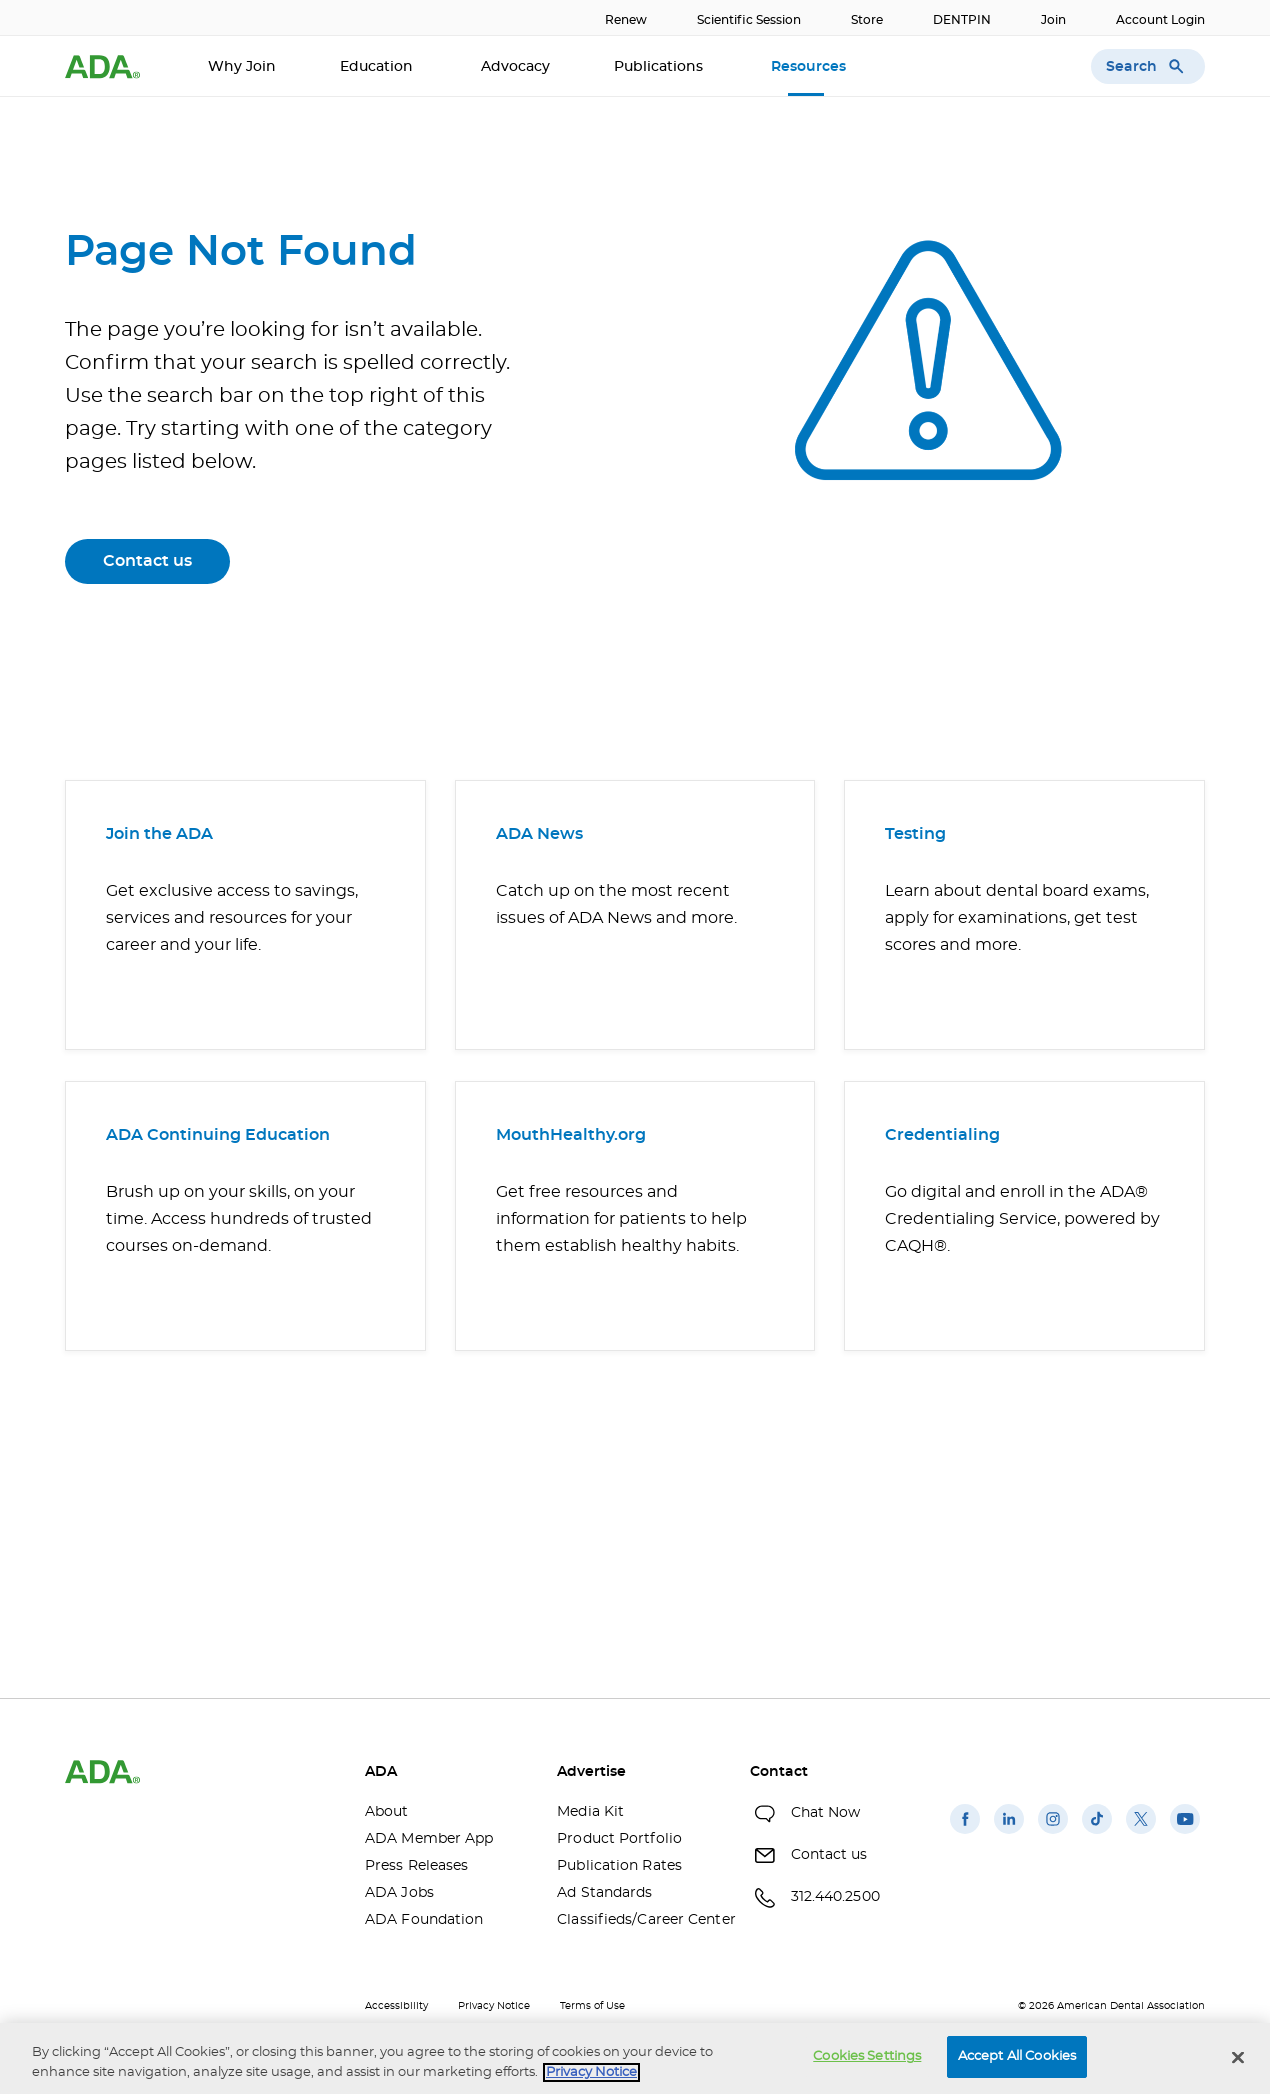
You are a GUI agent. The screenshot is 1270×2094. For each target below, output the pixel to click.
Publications (660, 67)
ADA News (539, 834)
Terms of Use (592, 2006)
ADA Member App (429, 1839)
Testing (915, 834)
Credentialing (942, 1135)
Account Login (1160, 20)
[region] (635, 2058)
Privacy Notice (494, 2006)
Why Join (242, 67)
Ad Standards (604, 1893)
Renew (626, 20)
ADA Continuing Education (218, 1135)
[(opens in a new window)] (965, 1834)
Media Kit (590, 1812)
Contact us (147, 561)
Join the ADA (159, 834)
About (387, 1812)
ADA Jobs (399, 1893)
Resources (810, 67)
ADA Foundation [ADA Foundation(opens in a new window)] (424, 1920)
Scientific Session (749, 20)
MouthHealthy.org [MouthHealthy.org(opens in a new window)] (571, 1135)
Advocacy (515, 67)
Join (1053, 20)
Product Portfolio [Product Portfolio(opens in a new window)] (619, 1839)
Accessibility (396, 2006)
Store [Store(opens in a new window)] (867, 20)
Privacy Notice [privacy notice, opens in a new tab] (591, 2072)
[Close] (1238, 2057)
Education (378, 67)
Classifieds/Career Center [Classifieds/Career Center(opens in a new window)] (638, 1920)
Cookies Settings (867, 2056)
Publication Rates (619, 1866)
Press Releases (416, 1866)
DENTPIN (962, 20)
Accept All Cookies (1017, 2056)
